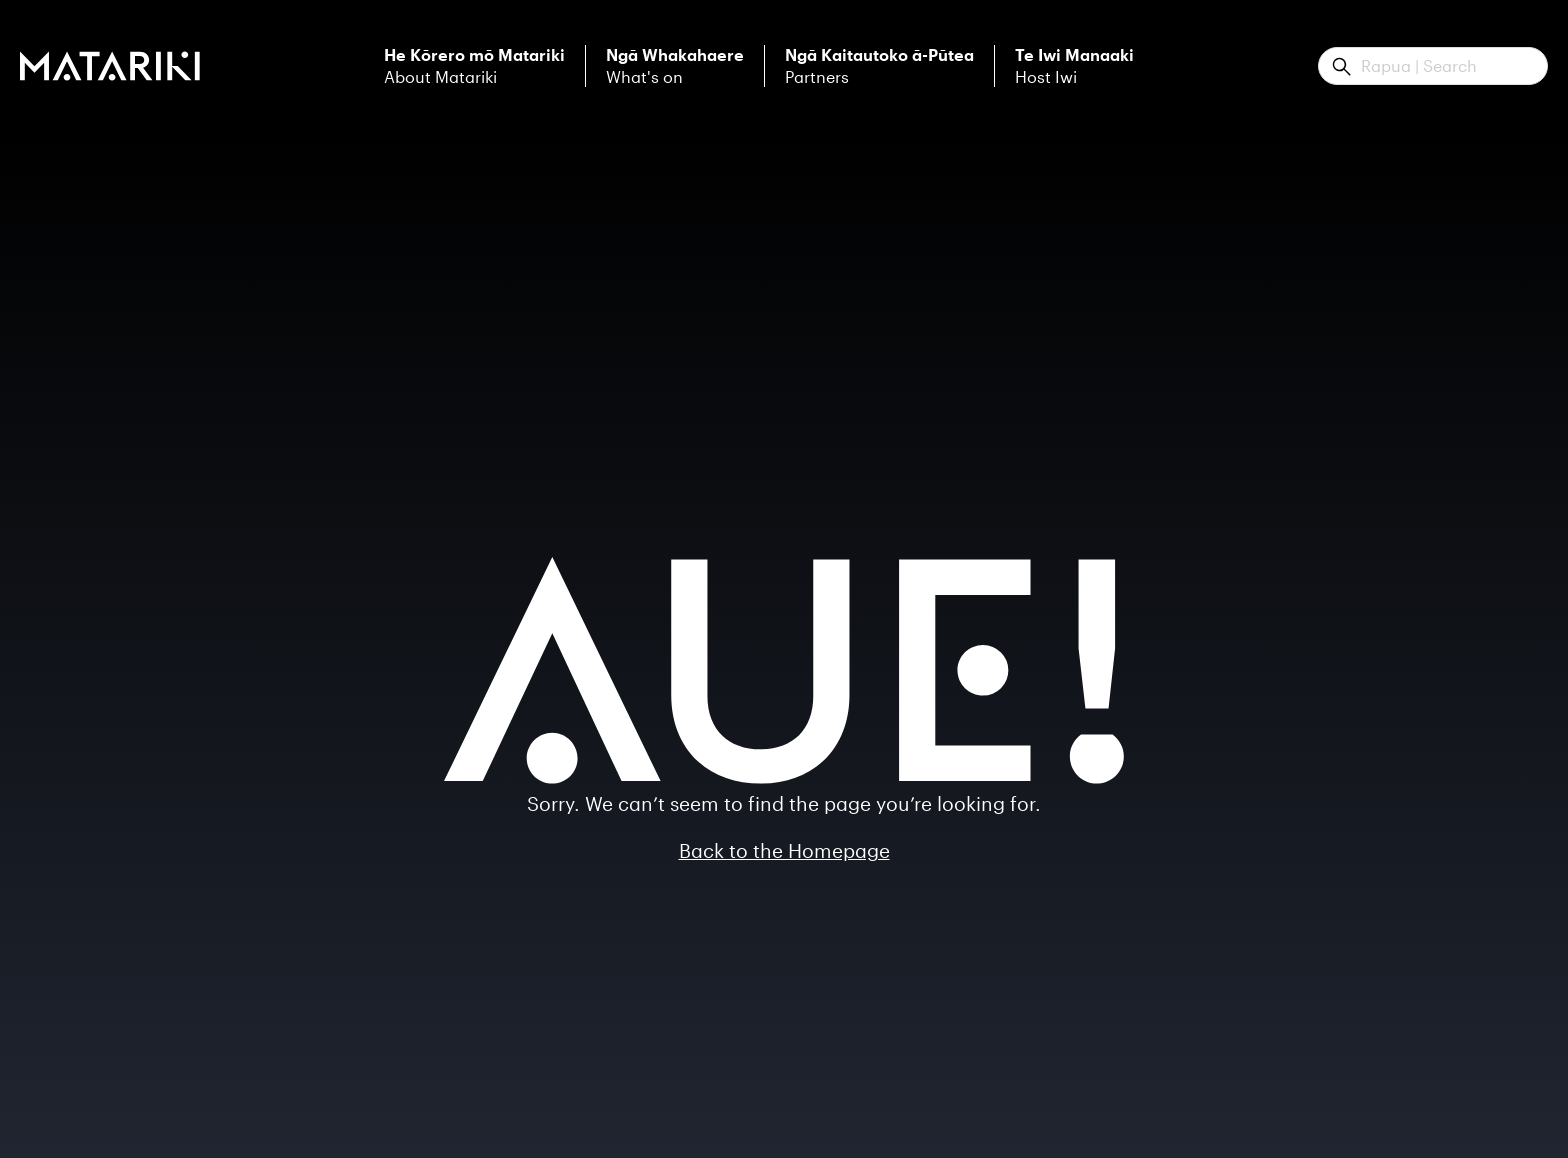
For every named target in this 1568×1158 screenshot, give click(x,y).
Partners (879, 66)
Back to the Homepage (784, 850)
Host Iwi (1074, 66)
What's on (675, 66)
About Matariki (474, 66)
